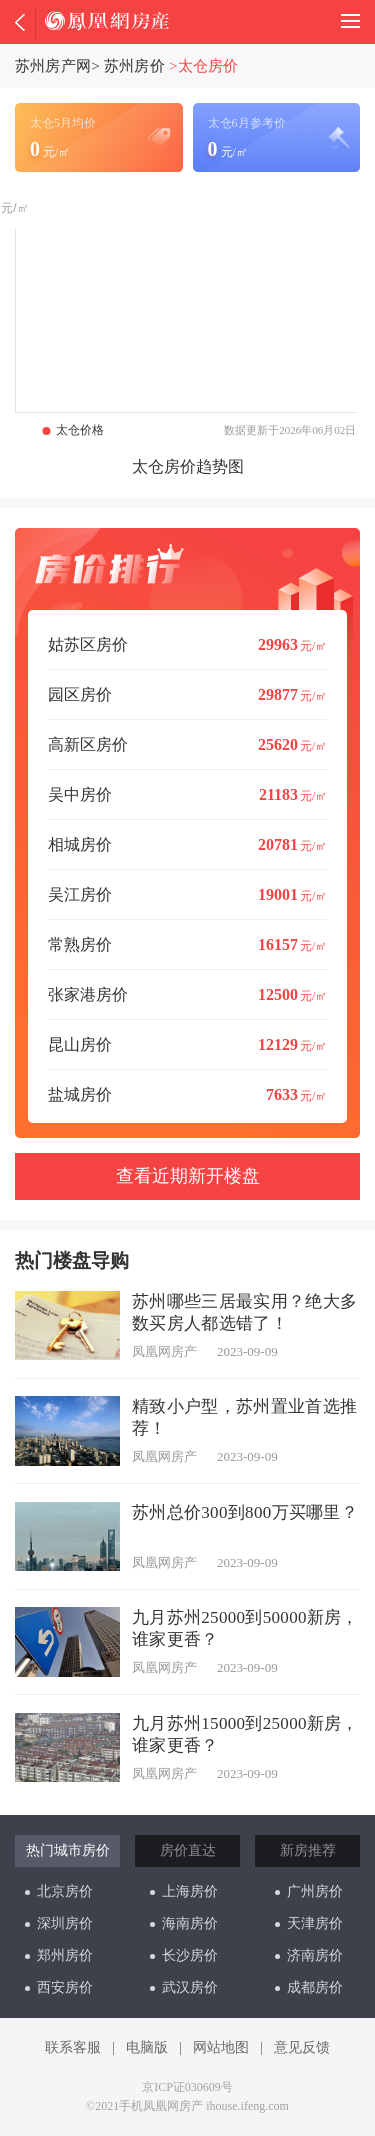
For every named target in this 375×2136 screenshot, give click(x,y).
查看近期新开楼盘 (188, 1176)
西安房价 (59, 1987)
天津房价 (309, 1923)
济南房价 (309, 1955)
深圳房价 (59, 1923)
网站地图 (221, 2047)
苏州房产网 (53, 66)
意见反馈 (302, 2047)
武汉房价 (184, 1987)
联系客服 (73, 2047)
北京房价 (59, 1891)
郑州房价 (59, 1955)
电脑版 (147, 2047)
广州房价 (309, 1891)
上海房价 (184, 1891)
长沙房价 (184, 1955)
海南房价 (184, 1923)
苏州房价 (134, 66)
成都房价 (309, 1987)
